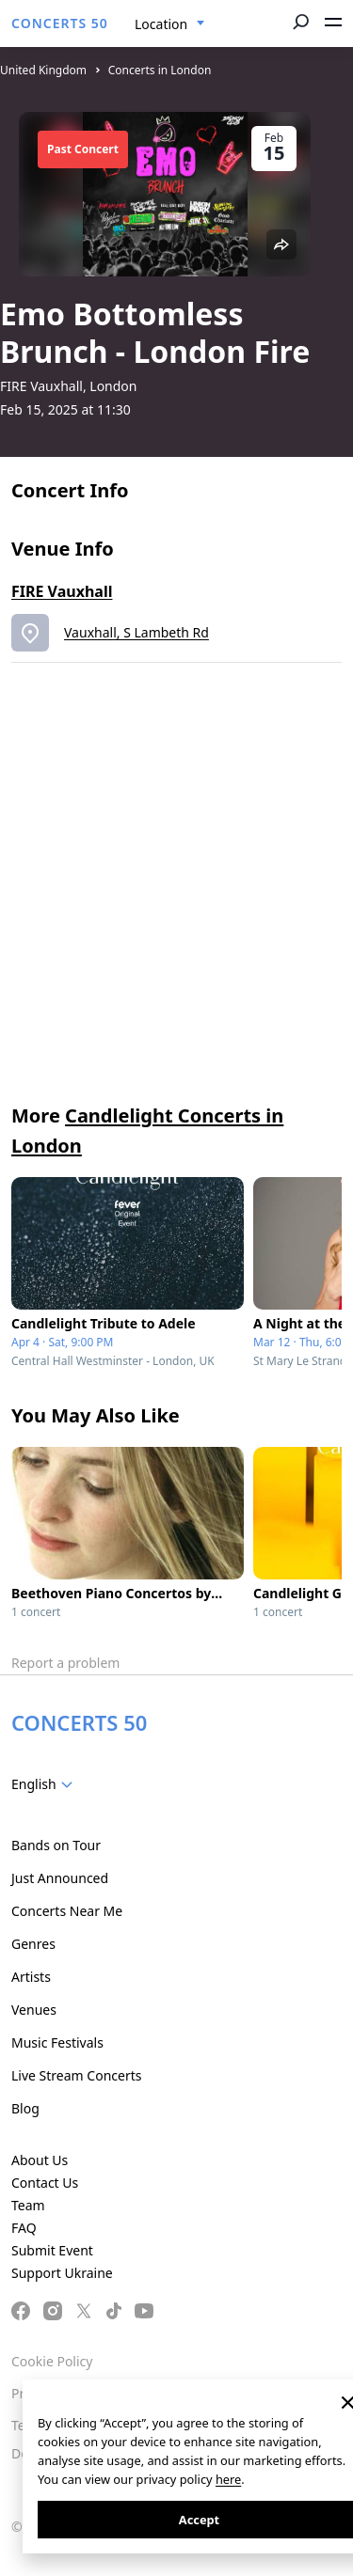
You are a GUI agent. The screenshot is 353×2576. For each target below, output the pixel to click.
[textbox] (45, 1784)
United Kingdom (43, 70)
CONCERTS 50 (59, 23)
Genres (33, 1944)
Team (28, 2205)
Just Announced (59, 1878)
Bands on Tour (56, 1845)
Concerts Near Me (66, 1911)
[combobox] (170, 24)
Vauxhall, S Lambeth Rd (136, 632)
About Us (39, 2160)
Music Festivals (57, 2042)
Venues (33, 2009)
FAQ (24, 2228)
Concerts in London (160, 70)
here (228, 2479)
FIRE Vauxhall (61, 591)
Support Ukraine (62, 2273)
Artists (31, 1977)
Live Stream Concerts (76, 2075)
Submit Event (52, 2250)
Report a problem (65, 1663)
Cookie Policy (51, 2361)
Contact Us (44, 2182)
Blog (25, 2108)
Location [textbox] (161, 24)
